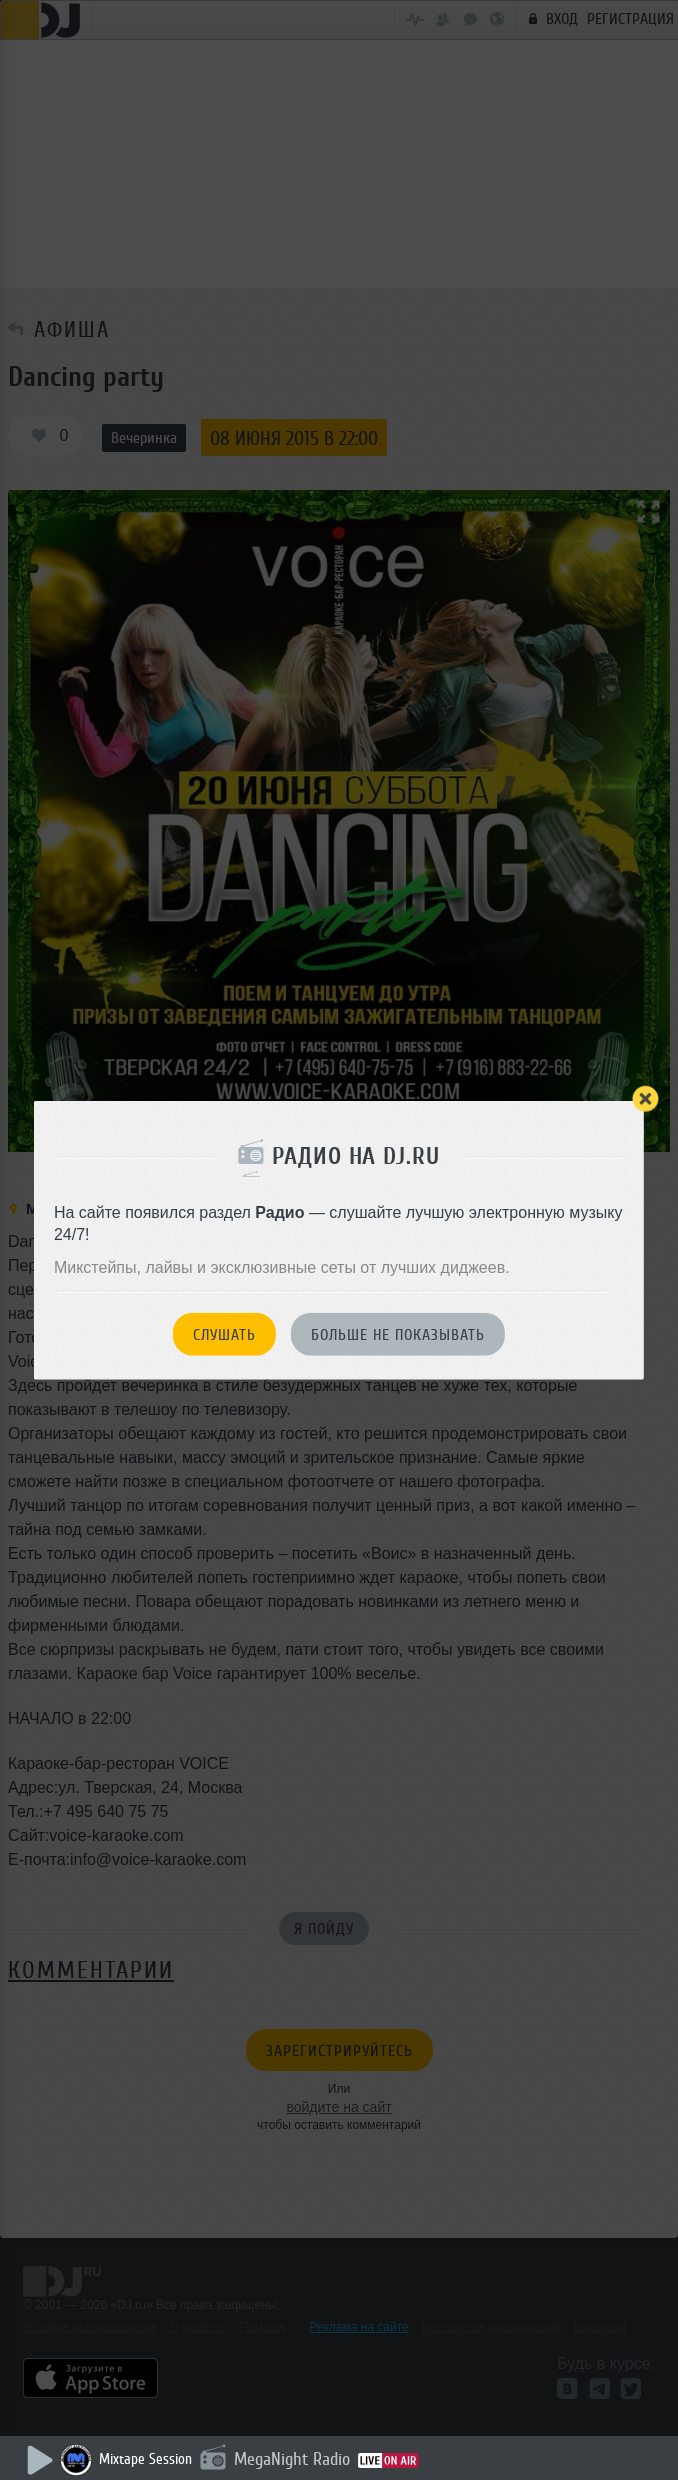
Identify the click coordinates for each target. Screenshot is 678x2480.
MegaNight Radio (292, 2459)
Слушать (224, 1335)
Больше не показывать (398, 1335)
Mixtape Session (145, 2459)
